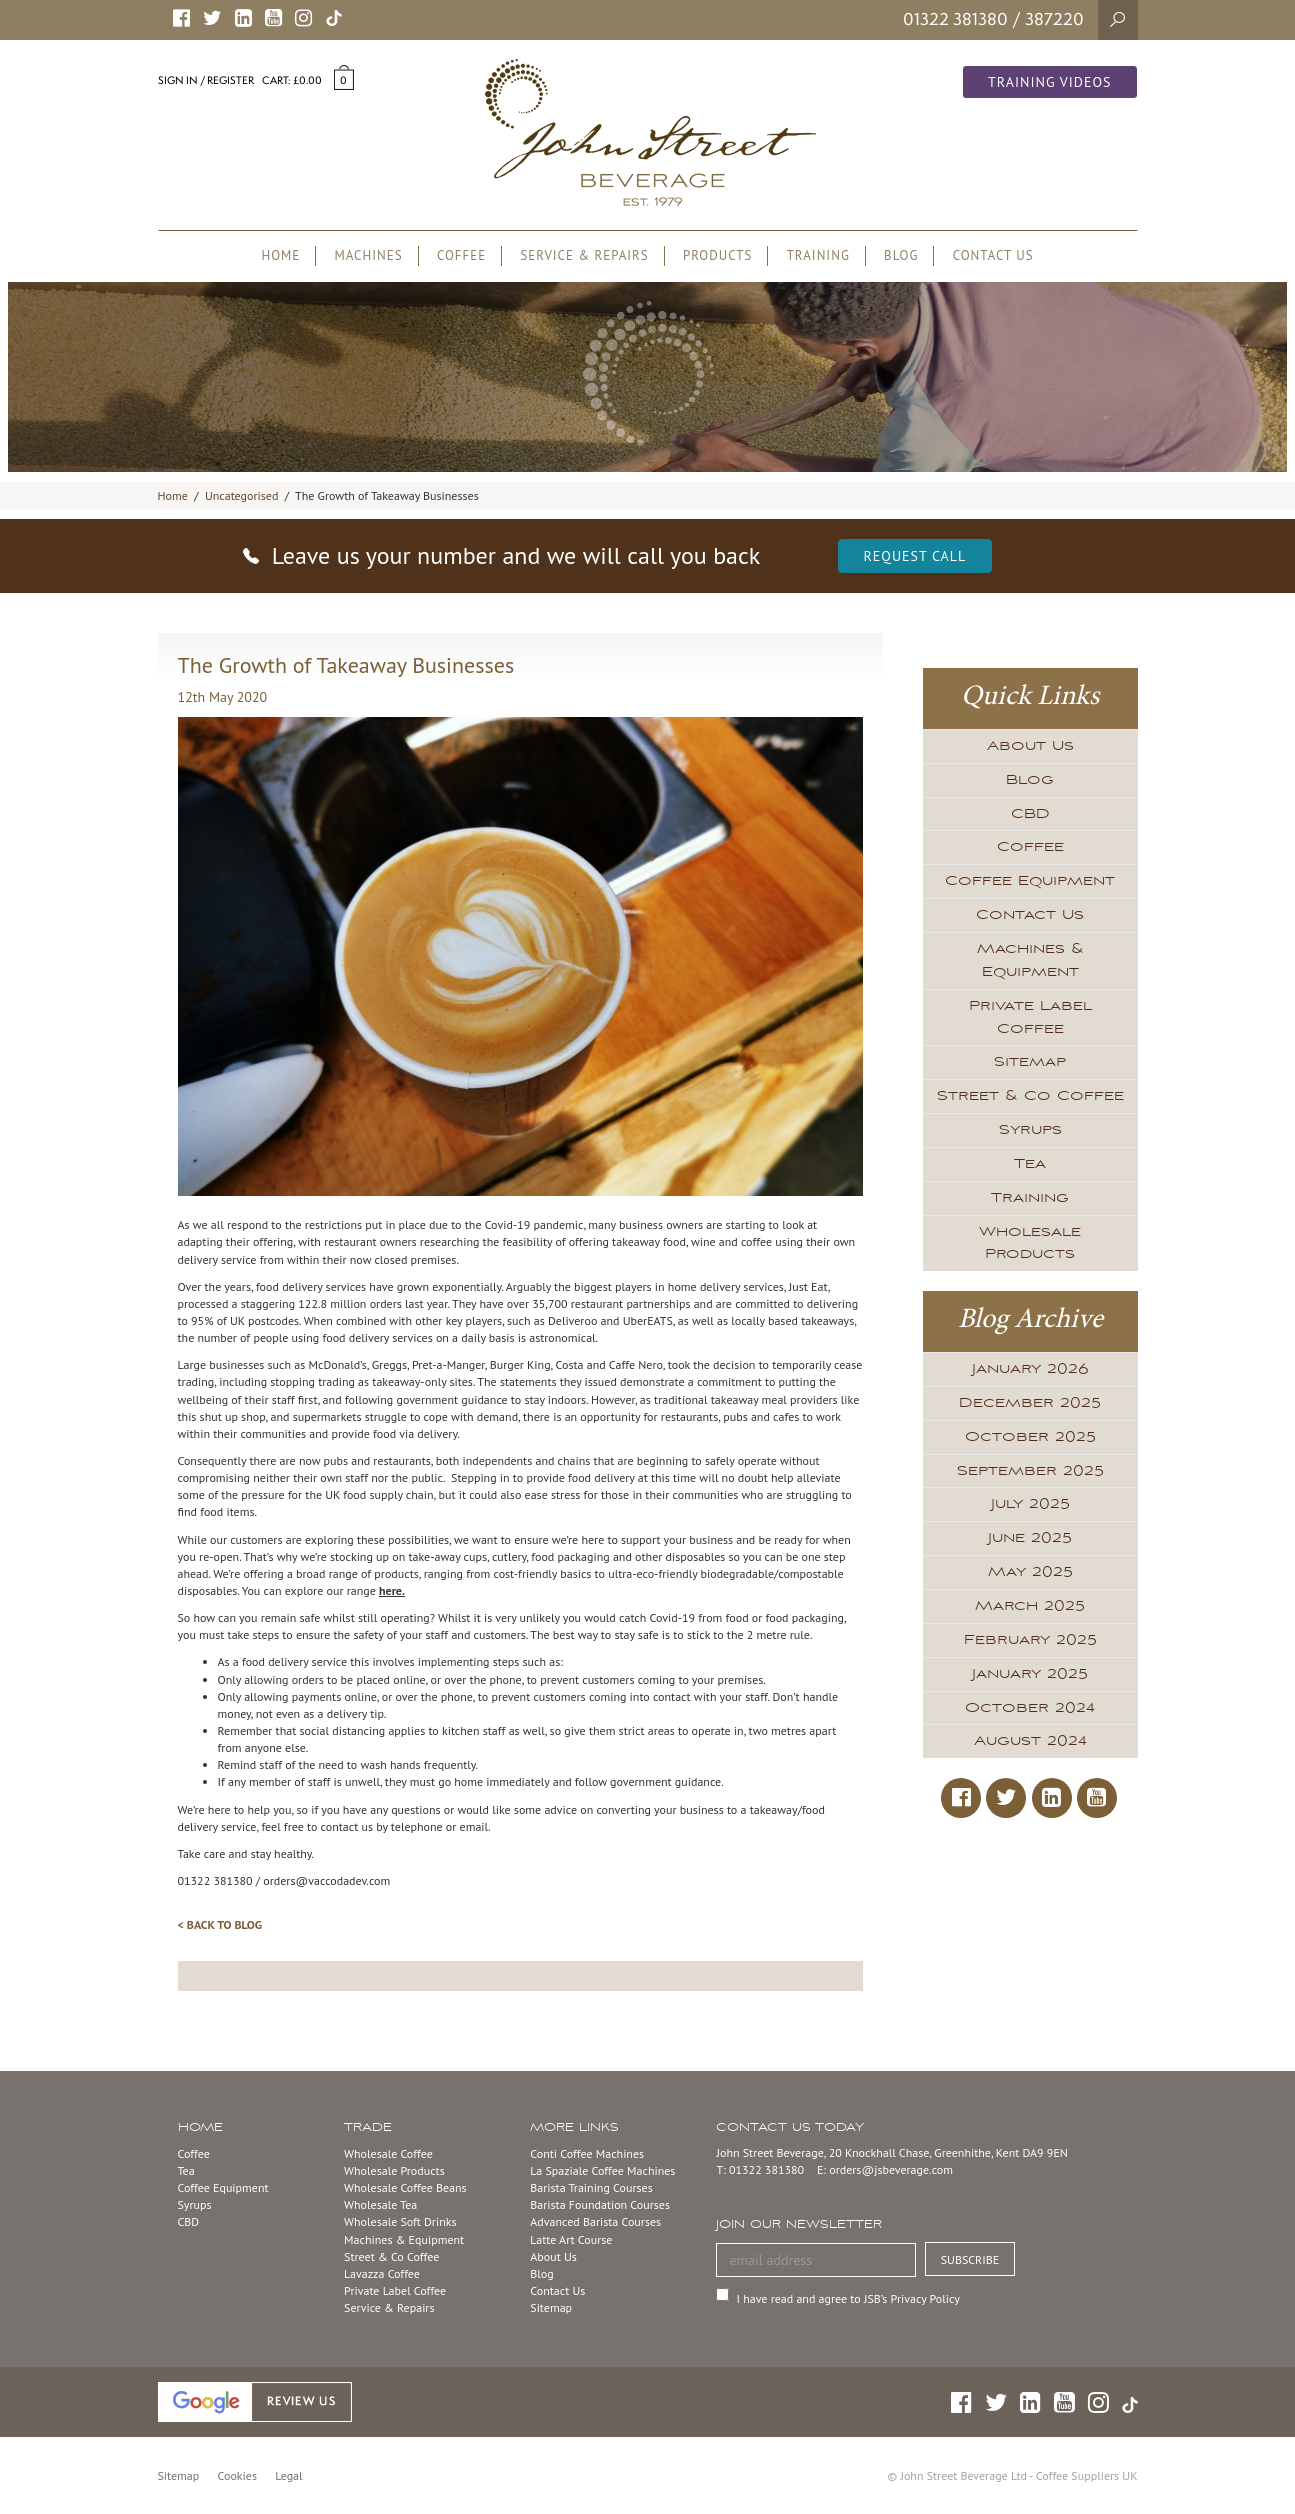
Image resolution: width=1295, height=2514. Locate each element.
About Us (1030, 746)
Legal (288, 2475)
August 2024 (1030, 1741)
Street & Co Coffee (1030, 1096)
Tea (1030, 1164)
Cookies (237, 2475)
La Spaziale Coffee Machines (602, 2170)
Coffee (1030, 847)
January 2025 (1030, 1674)
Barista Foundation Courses (600, 2204)
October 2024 (1030, 1708)
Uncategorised (241, 495)
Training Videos (1050, 82)
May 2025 (1030, 1572)
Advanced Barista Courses (595, 2221)
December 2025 (1030, 1403)
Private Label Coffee (1030, 1017)
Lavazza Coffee (382, 2273)
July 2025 (1030, 1504)
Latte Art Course (571, 2239)
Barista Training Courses (591, 2187)
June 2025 (1030, 1538)
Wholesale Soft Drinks (400, 2221)
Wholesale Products (1030, 1243)
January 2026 (1030, 1369)
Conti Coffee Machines (587, 2153)
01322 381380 (955, 19)
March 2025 (1030, 1606)
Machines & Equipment (1030, 960)
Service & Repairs (389, 2307)
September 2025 (1030, 1471)
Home (173, 495)
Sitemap (1030, 1062)
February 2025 (1030, 1640)
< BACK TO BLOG (220, 1924)
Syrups (1030, 1130)
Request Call (915, 556)
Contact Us (1030, 915)
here (390, 1590)
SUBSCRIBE (970, 2259)
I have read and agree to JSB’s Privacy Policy (847, 2298)
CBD (1030, 814)
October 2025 (1030, 1437)
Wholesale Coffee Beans (405, 2187)
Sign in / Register (206, 80)
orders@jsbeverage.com (891, 2169)
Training (1030, 1198)
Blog (1030, 780)
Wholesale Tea (380, 2204)
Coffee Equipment (1030, 881)
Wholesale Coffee (388, 2153)
